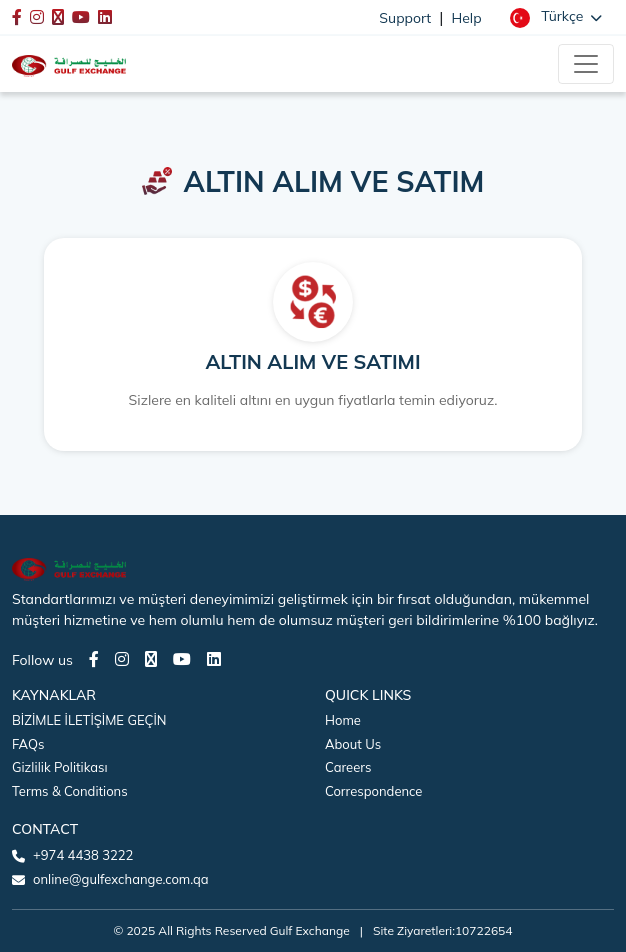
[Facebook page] (94, 659)
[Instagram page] (122, 659)
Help (467, 18)
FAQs (28, 744)
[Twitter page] (151, 659)
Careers (348, 767)
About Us (353, 744)
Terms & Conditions (70, 791)
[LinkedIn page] (214, 659)
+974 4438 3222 (83, 855)
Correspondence (373, 791)
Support (405, 18)
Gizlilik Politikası (60, 767)
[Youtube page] (182, 659)
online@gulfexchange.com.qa (121, 879)
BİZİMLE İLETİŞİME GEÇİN (89, 720)
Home (343, 720)
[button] (556, 17)
